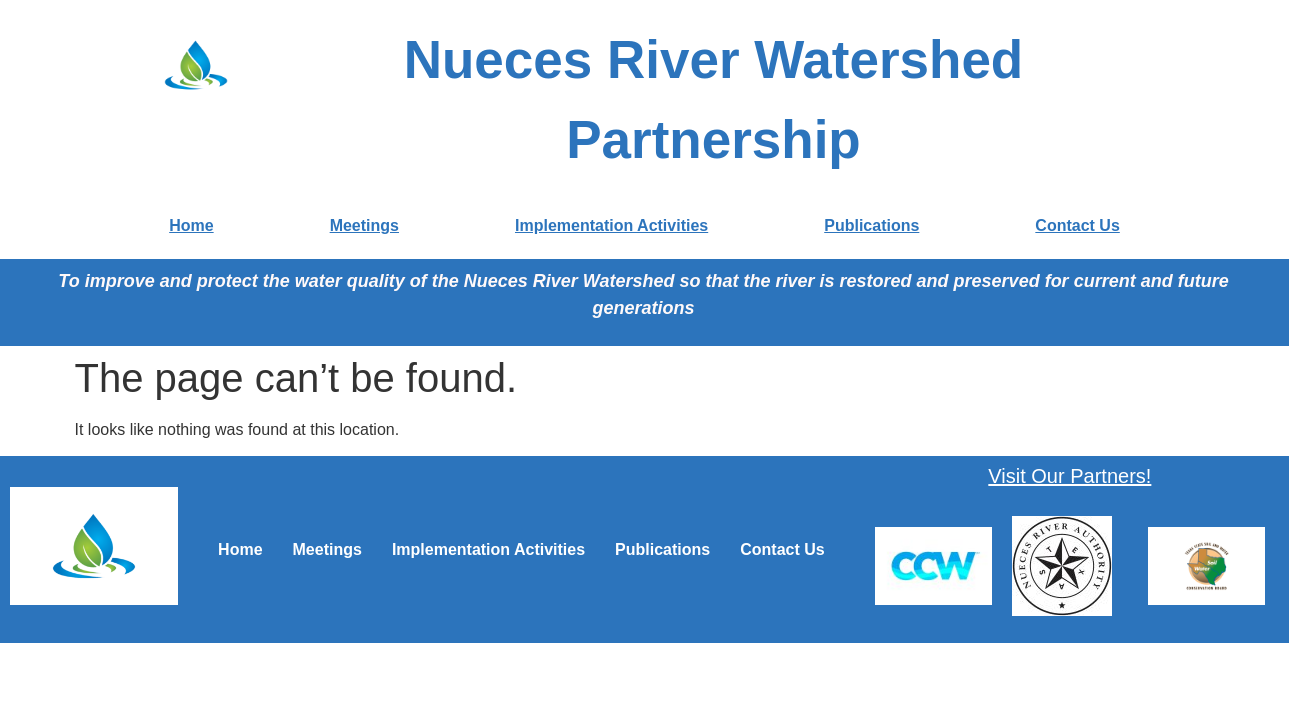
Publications (871, 225)
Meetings (364, 225)
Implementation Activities (611, 225)
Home (191, 225)
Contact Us (1077, 225)
